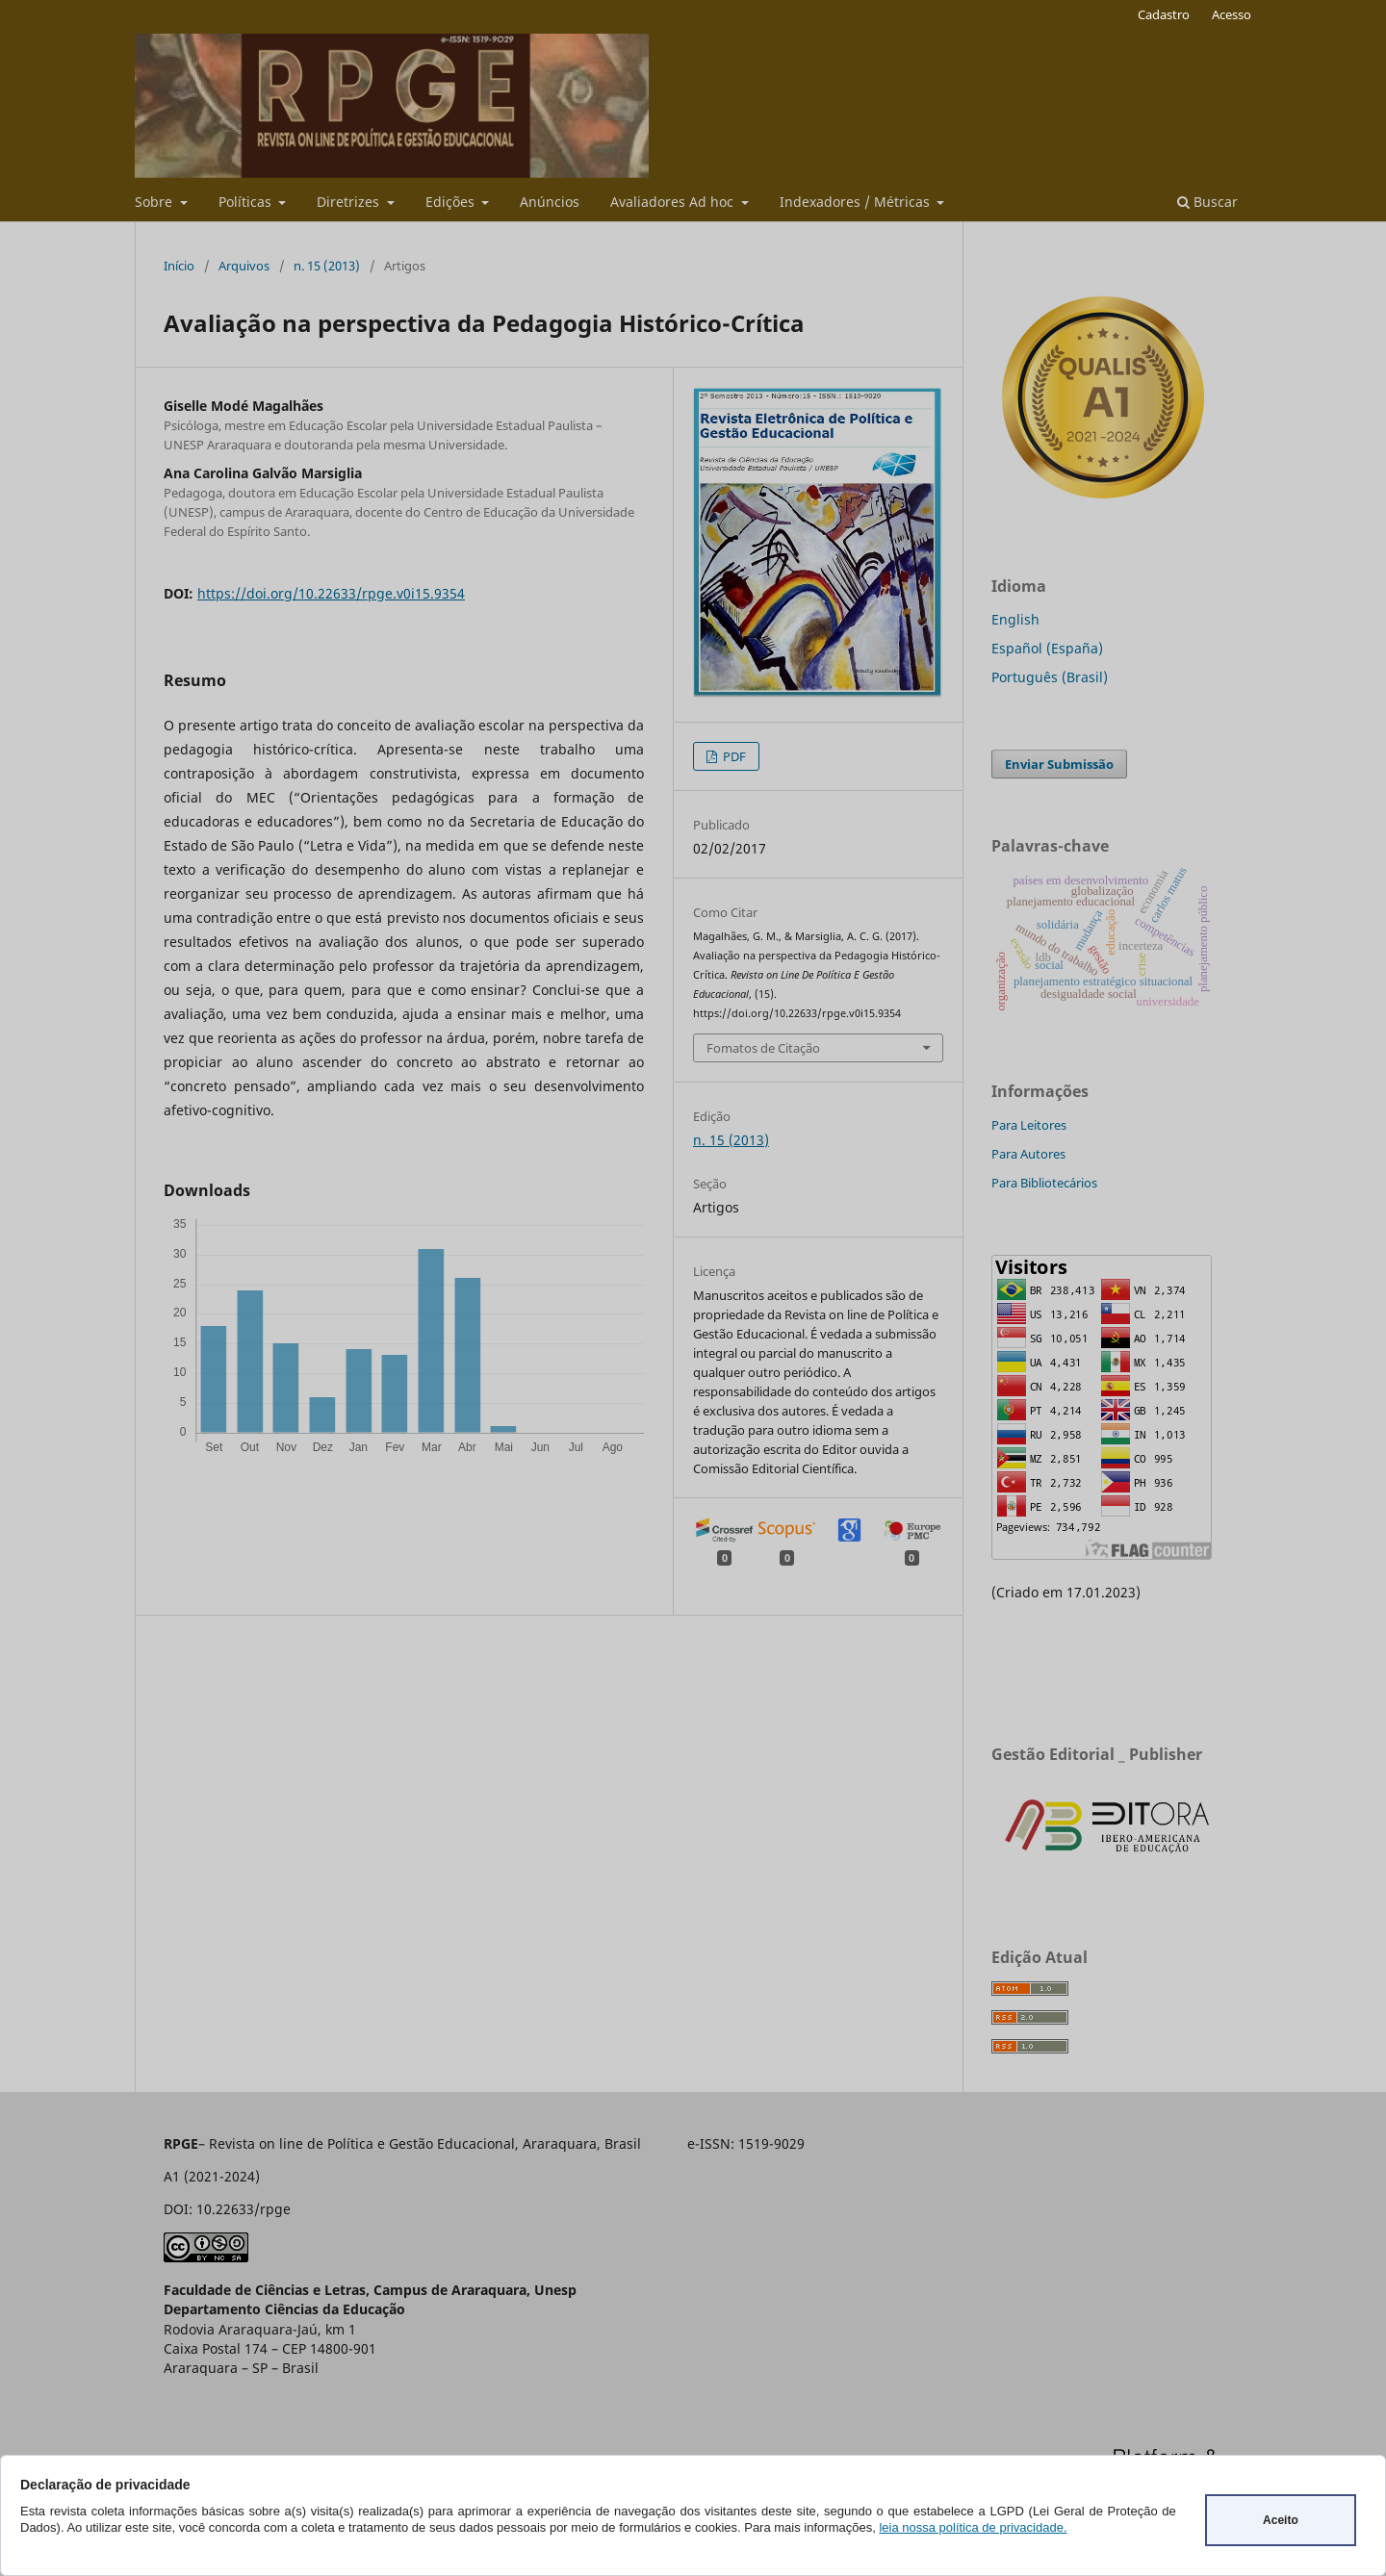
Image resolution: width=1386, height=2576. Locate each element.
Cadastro (1164, 14)
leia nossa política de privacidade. (972, 2527)
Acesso (1231, 14)
